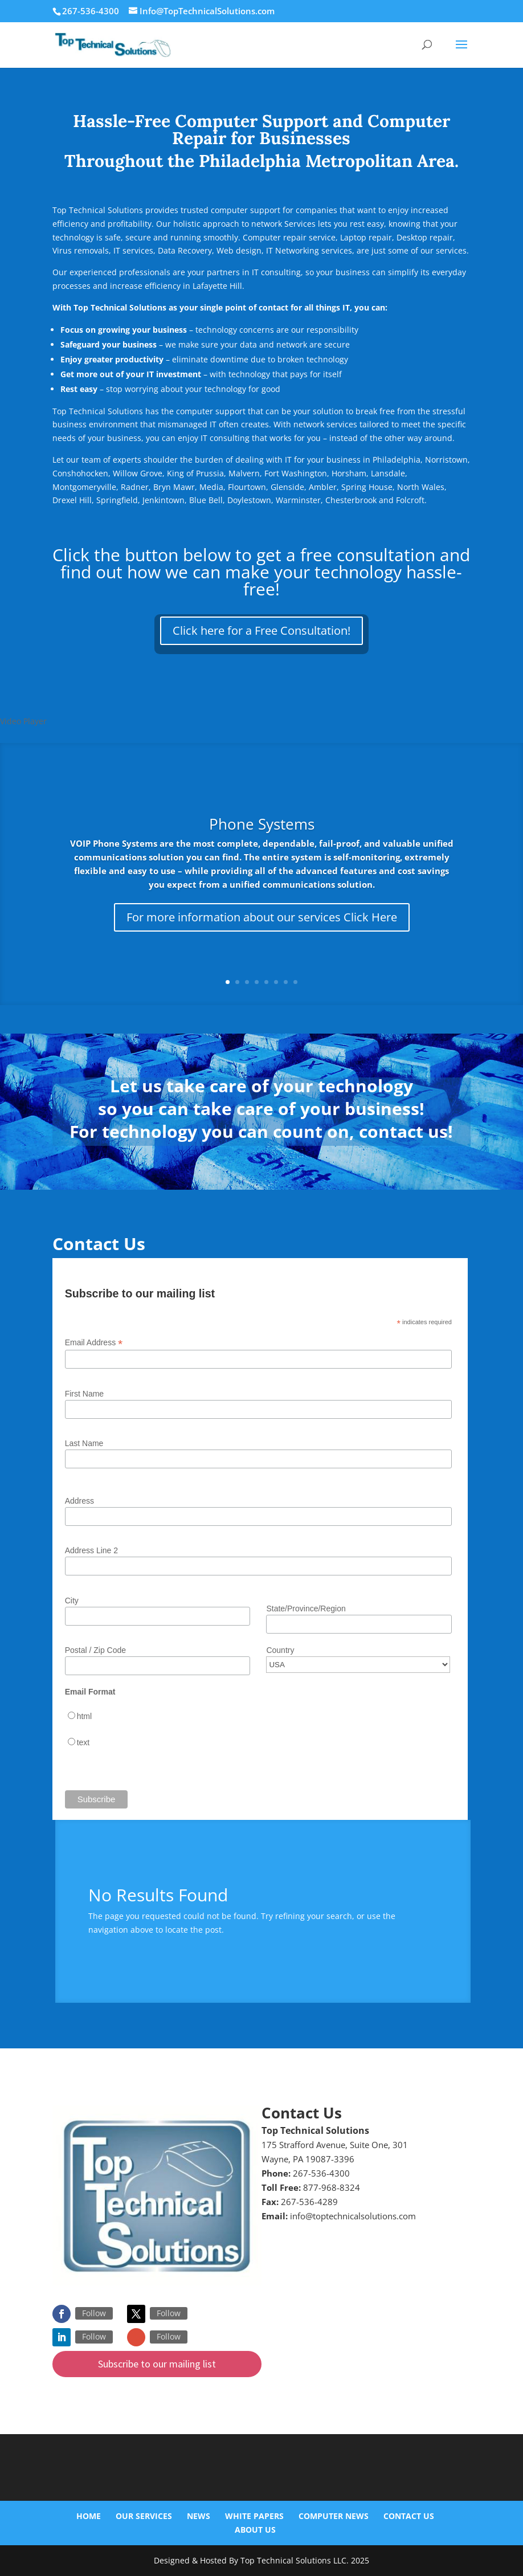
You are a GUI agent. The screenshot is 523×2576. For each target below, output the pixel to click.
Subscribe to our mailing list (157, 2363)
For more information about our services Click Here (261, 917)
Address (79, 1500)
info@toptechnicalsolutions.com (353, 2216)
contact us (403, 1131)
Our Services (144, 2515)
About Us (255, 2529)
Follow (94, 2313)
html (84, 1716)
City (72, 1600)
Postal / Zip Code (95, 1650)
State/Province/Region (305, 1608)
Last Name (84, 1443)
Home (88, 2515)
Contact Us (408, 2515)
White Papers (254, 2515)
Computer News (334, 2515)
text (83, 1742)
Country (280, 1650)
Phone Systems (261, 824)
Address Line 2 (91, 1550)
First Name (84, 1393)
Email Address (94, 1342)
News (198, 2515)
